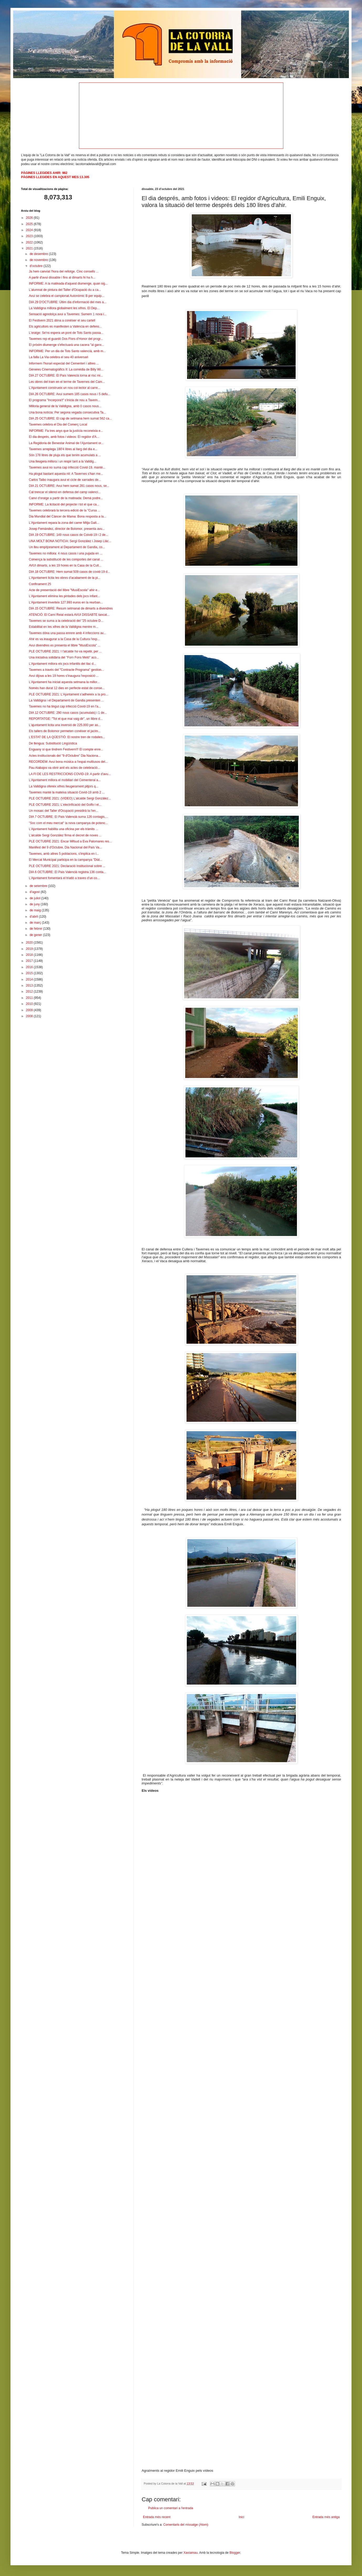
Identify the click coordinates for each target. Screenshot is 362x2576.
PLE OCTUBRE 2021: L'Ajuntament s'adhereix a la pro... (68, 694)
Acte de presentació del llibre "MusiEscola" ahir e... (64, 590)
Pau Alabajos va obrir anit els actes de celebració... (64, 768)
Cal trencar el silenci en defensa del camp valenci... (64, 492)
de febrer (36, 928)
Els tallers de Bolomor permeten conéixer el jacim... (64, 731)
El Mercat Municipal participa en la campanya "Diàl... (65, 860)
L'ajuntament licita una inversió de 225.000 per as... (65, 725)
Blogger (235, 2553)
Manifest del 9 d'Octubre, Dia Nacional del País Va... (65, 847)
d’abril (34, 916)
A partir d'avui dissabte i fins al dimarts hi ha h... (62, 277)
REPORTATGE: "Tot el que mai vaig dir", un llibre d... (66, 719)
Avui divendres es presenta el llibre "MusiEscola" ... (64, 645)
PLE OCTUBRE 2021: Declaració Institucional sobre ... (67, 866)
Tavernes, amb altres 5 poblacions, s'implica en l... (64, 854)
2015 (30, 973)
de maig (36, 910)
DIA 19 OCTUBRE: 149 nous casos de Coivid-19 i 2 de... (68, 535)
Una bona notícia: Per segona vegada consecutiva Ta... (67, 412)
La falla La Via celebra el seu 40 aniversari (58, 357)
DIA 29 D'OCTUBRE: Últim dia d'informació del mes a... (67, 302)
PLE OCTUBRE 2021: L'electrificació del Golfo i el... (65, 805)
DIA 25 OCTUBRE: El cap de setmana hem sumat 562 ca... (70, 418)
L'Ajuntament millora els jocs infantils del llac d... (62, 664)
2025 (30, 224)
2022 (30, 242)
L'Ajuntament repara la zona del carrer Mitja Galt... (64, 523)
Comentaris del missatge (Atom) (185, 2524)
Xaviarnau (190, 2553)
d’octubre (37, 266)
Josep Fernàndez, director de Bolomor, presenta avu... (67, 529)
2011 (30, 998)
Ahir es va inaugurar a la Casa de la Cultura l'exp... (64, 639)
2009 (30, 1010)
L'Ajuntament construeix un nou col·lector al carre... (64, 388)
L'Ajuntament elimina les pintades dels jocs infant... (64, 596)
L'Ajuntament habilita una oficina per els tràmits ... (63, 829)
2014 (30, 979)
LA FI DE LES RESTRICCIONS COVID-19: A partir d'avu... (70, 774)
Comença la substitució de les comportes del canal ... (66, 559)
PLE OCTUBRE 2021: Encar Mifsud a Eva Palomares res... (70, 841)
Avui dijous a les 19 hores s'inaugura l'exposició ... (64, 676)
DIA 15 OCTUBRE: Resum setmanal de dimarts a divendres (71, 608)
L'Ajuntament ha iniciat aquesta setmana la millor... (64, 682)
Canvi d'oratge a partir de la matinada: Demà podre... (66, 498)
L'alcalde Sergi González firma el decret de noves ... (65, 835)
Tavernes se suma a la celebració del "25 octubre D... (66, 621)
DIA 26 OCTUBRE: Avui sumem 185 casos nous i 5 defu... (69, 394)
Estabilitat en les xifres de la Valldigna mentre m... (63, 627)
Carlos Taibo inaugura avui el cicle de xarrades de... (65, 480)
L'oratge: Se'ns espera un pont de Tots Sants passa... (66, 333)
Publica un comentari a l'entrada (170, 2508)
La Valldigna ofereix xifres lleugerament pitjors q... (63, 786)
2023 (30, 236)
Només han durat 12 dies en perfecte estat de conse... (67, 688)
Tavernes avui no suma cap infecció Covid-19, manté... (67, 467)
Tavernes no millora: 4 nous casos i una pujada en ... (65, 553)
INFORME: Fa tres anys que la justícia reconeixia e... (66, 431)
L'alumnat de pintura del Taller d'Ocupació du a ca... (65, 290)
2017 (30, 961)
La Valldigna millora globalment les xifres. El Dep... (64, 308)
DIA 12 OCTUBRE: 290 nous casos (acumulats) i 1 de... (68, 713)
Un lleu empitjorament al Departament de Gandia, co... (67, 547)
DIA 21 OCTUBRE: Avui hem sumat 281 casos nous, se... (69, 486)
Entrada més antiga (326, 2517)
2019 (30, 949)
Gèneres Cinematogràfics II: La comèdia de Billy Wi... (66, 369)
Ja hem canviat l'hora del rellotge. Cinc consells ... (64, 271)
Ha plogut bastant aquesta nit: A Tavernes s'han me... (66, 474)
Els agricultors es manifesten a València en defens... (65, 326)
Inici (241, 2517)
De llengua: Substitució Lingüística (53, 743)
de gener (36, 935)
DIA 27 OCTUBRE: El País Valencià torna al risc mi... (66, 375)
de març (36, 922)
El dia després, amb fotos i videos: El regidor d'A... (64, 437)
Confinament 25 (40, 584)
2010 (30, 1004)
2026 (30, 218)
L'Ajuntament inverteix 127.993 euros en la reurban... (66, 602)
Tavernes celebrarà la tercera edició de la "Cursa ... (64, 510)
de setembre (39, 886)
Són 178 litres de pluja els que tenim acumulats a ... (65, 455)
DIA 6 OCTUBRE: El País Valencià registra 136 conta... (67, 872)
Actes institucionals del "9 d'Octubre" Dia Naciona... (65, 756)
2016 (30, 967)
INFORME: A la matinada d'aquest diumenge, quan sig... (68, 283)
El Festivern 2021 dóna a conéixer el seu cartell (62, 320)
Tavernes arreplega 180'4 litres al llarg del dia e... (63, 449)
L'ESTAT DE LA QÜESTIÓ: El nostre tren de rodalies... (67, 737)
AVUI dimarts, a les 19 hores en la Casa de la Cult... (65, 565)
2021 (30, 248)
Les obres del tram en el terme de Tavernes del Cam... (67, 382)
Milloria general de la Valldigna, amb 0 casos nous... (65, 406)
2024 (30, 230)
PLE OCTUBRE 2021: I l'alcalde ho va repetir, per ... (65, 651)
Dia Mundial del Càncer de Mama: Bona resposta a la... (67, 516)
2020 (30, 942)
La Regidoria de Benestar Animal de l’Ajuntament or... (66, 443)
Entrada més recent (157, 2517)
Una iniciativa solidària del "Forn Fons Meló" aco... (64, 657)
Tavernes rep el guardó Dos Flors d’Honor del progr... (66, 339)
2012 (30, 991)
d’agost (35, 892)
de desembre (39, 254)
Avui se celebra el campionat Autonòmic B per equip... (66, 296)
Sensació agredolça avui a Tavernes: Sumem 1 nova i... (68, 314)
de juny (35, 904)
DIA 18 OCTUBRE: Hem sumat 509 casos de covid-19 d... (69, 572)
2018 (30, 955)
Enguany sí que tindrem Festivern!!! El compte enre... (66, 749)
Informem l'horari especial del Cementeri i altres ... (64, 363)
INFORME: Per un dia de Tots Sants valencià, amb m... (67, 351)
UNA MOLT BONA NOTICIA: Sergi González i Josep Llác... (70, 541)
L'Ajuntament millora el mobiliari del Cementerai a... (65, 780)
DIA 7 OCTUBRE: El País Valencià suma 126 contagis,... (68, 817)
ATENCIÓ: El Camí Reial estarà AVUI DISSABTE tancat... (69, 615)
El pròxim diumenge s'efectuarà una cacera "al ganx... (66, 345)
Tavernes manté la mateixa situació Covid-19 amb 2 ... (67, 792)
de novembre (39, 260)
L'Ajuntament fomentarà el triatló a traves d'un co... (64, 878)
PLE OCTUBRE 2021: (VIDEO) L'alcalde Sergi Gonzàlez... (70, 798)
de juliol (35, 898)
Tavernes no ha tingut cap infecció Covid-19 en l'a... (65, 706)
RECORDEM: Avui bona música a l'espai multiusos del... (68, 762)
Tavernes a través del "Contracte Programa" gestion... (66, 670)
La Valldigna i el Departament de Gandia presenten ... (66, 700)
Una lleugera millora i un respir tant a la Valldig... (62, 461)
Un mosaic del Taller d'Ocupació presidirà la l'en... (63, 811)
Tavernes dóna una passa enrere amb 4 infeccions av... (67, 633)
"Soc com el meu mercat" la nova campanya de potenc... (68, 823)
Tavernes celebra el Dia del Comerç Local (58, 424)
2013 (30, 985)
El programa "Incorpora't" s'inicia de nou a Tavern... (64, 400)
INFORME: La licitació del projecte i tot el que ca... (64, 504)
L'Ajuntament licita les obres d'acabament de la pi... (64, 578)
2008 (30, 1016)
